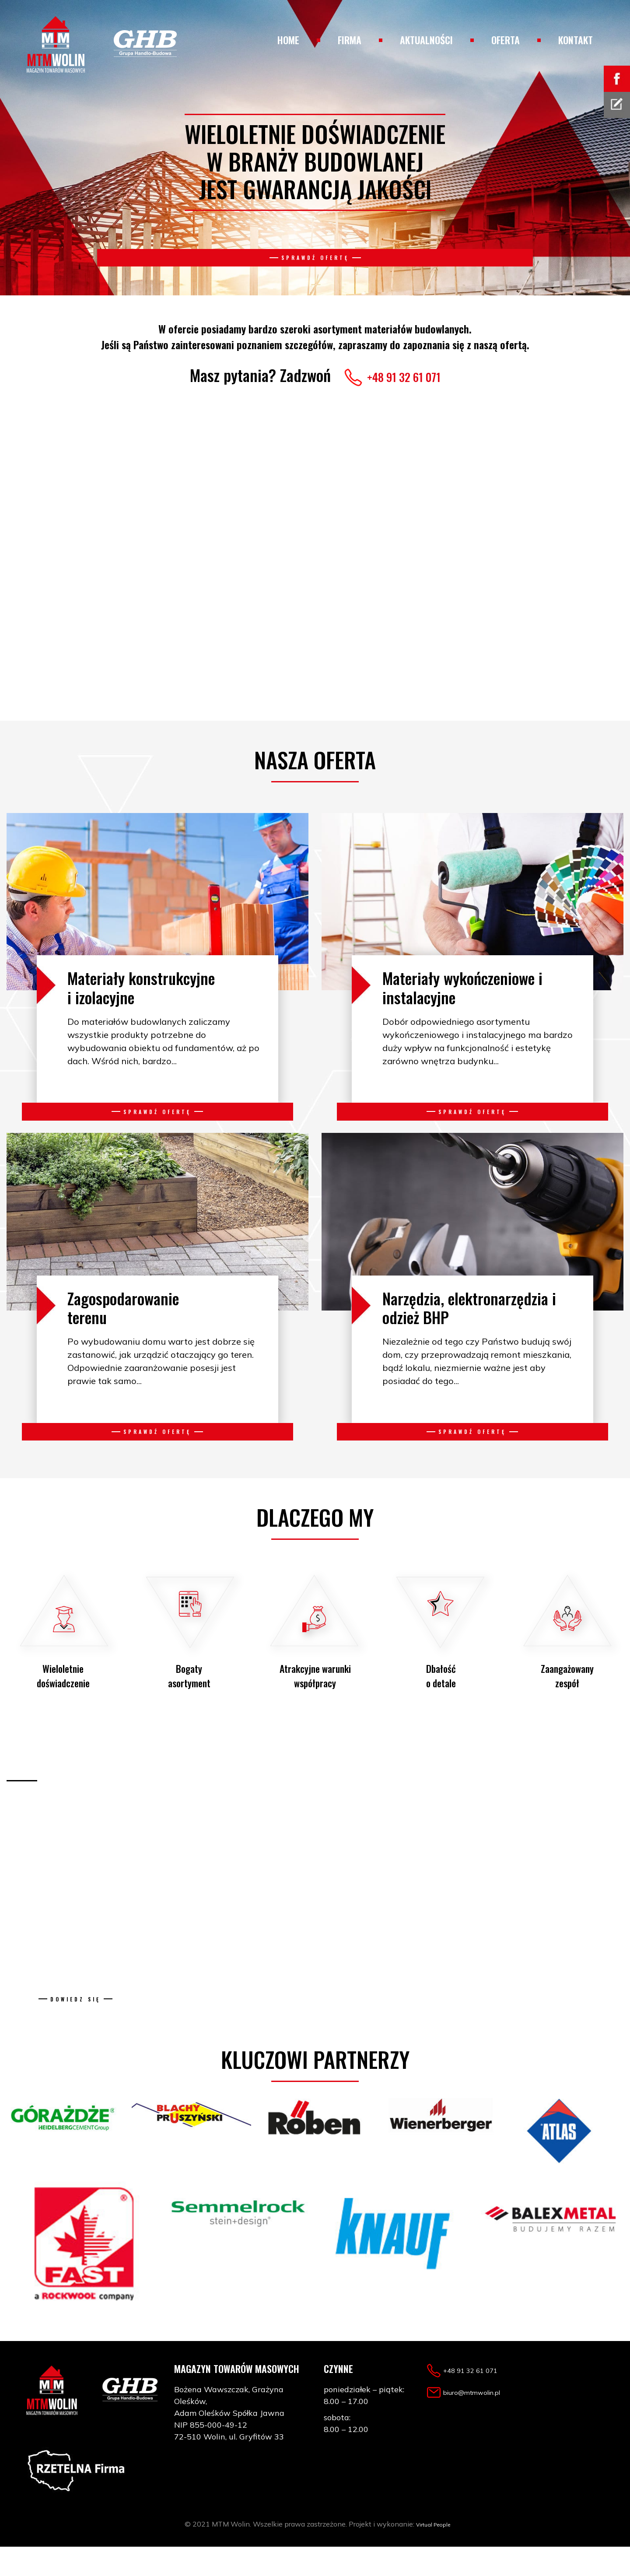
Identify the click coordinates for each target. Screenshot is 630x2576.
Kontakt (575, 40)
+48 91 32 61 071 (404, 375)
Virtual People (432, 2553)
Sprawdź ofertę (315, 266)
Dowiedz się (75, 2020)
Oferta (505, 40)
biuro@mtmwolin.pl (483, 2421)
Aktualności (426, 40)
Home (288, 40)
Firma (349, 40)
